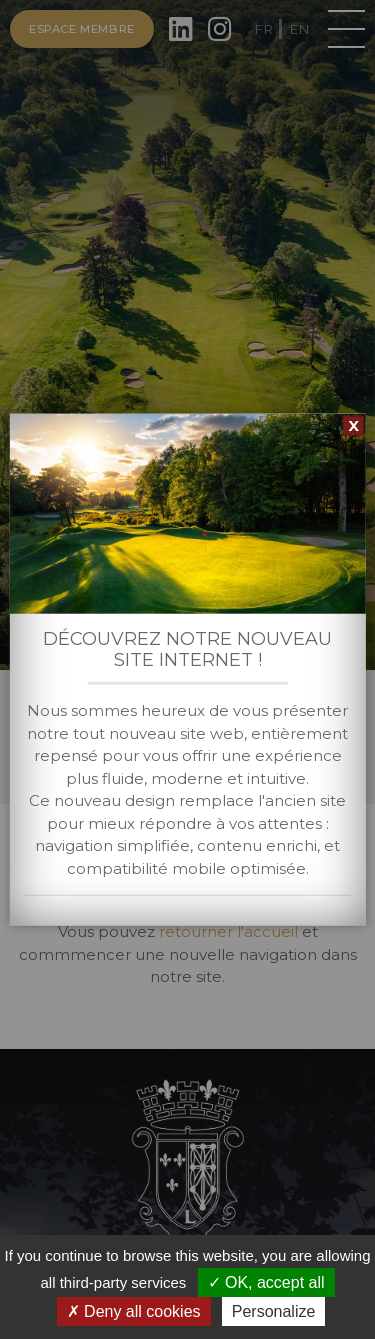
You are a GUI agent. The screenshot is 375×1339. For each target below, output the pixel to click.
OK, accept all (266, 1282)
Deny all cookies (134, 1311)
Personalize (274, 1311)
